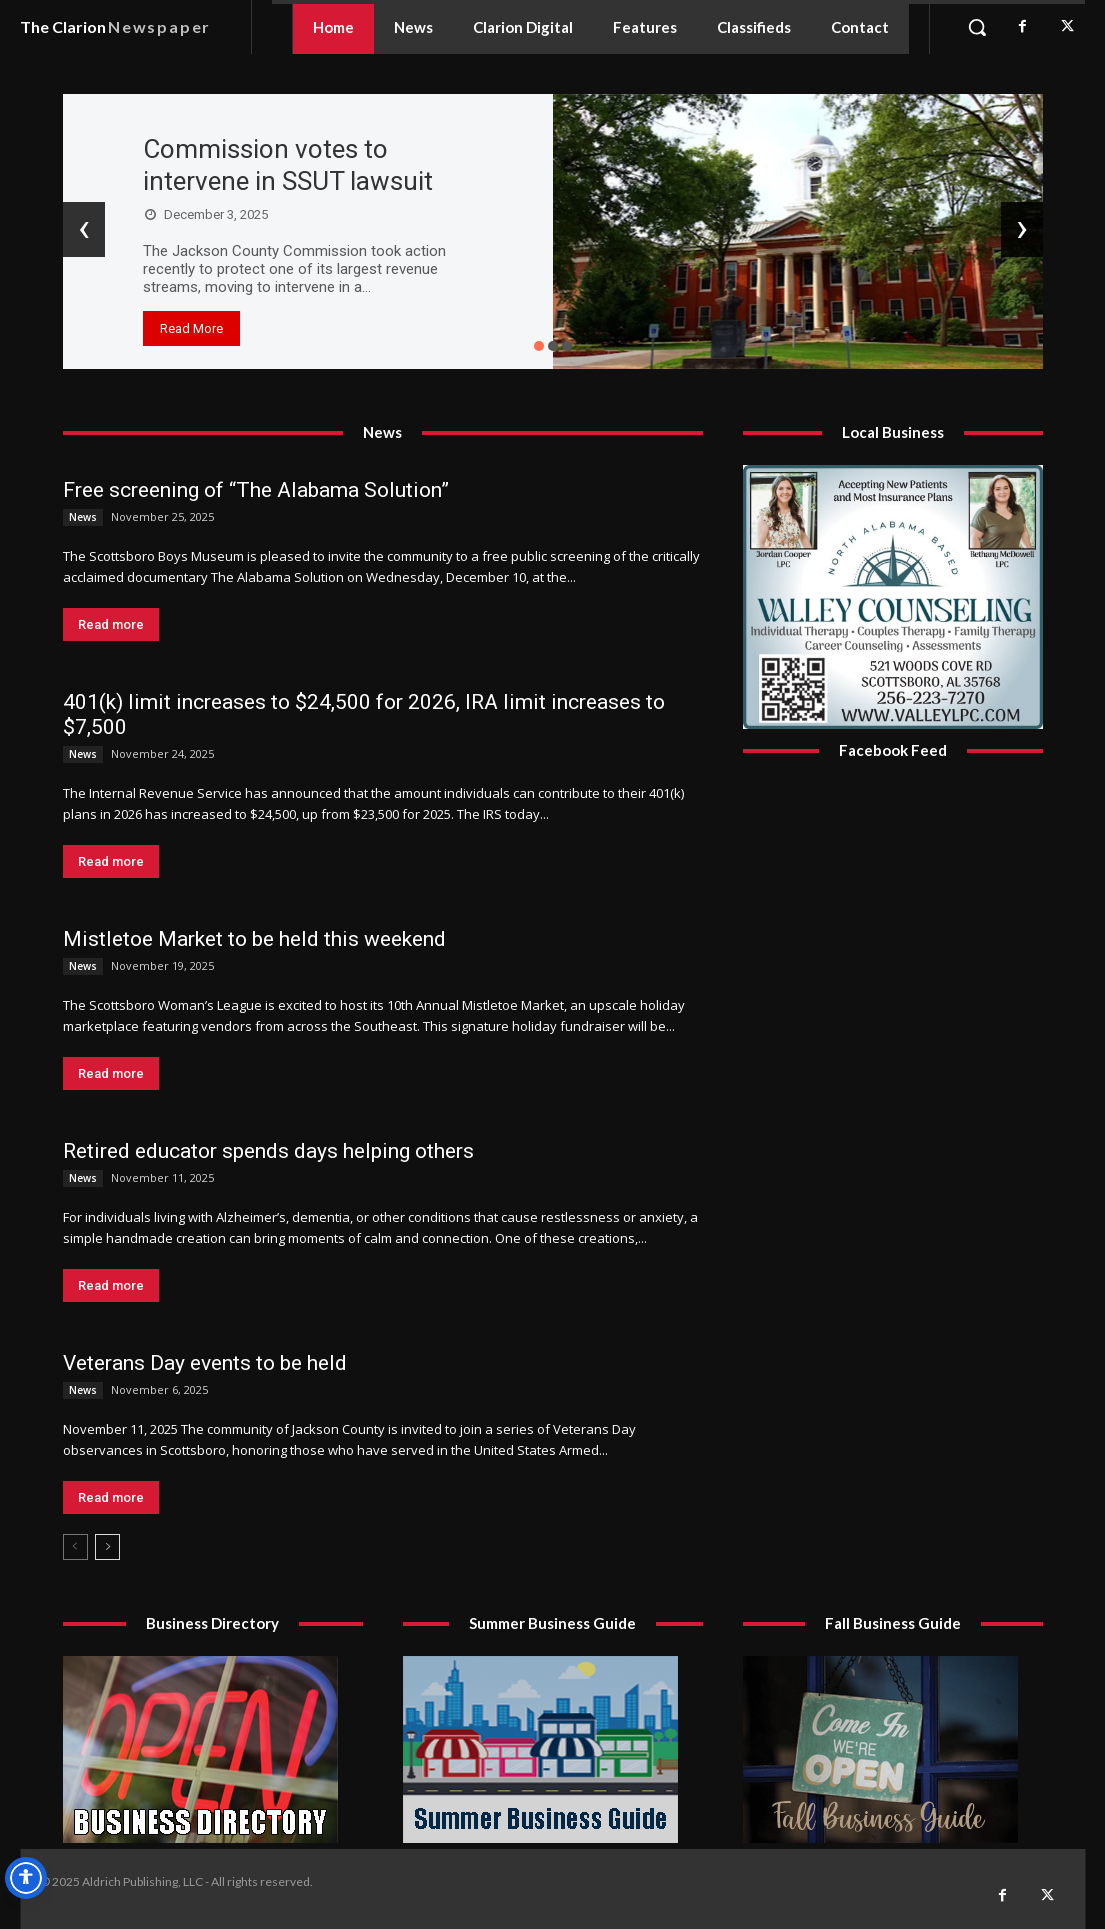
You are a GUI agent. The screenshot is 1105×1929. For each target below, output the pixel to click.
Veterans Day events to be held (205, 1363)
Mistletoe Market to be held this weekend (254, 939)
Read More (191, 328)
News (83, 517)
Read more (111, 624)
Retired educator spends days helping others (268, 1151)
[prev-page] (75, 1547)
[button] (977, 27)
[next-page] (107, 1547)
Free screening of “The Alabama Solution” (256, 490)
